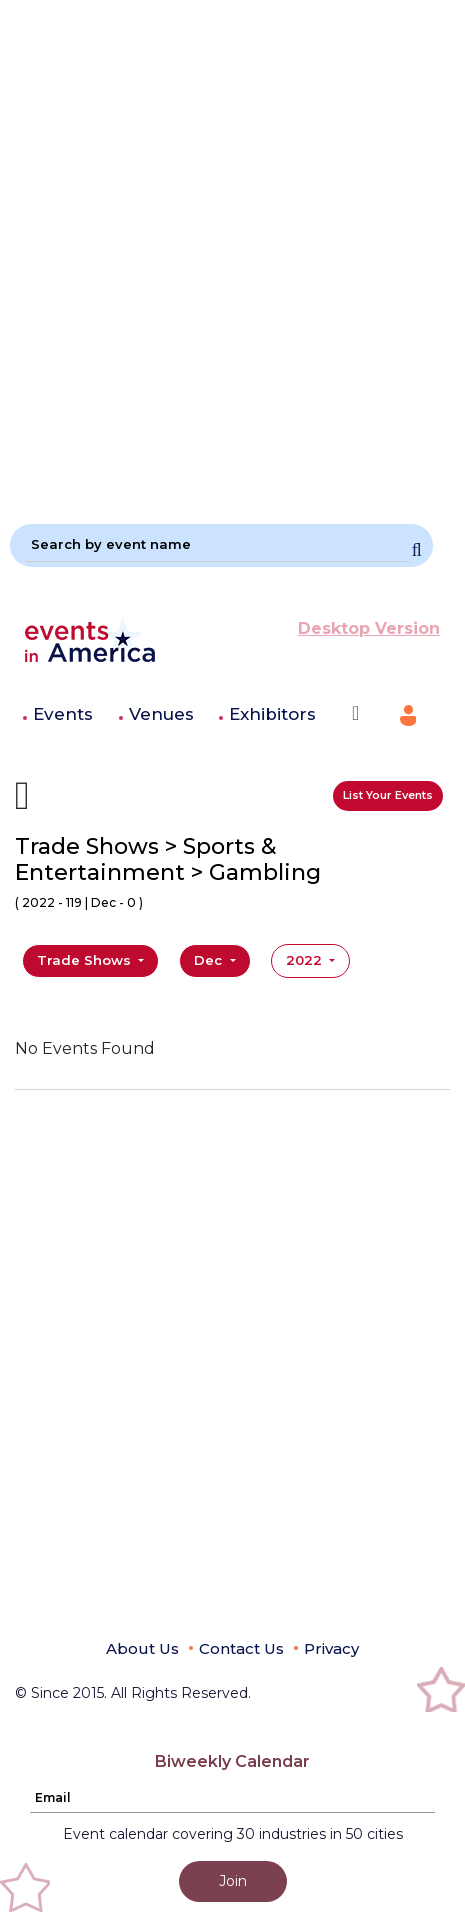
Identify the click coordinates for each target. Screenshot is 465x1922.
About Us (142, 1648)
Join (233, 1881)
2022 (306, 960)
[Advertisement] (232, 253)
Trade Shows (86, 960)
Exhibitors (272, 714)
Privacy (331, 1648)
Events (63, 714)
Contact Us (241, 1648)
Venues (161, 714)
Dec (210, 960)
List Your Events (388, 795)
